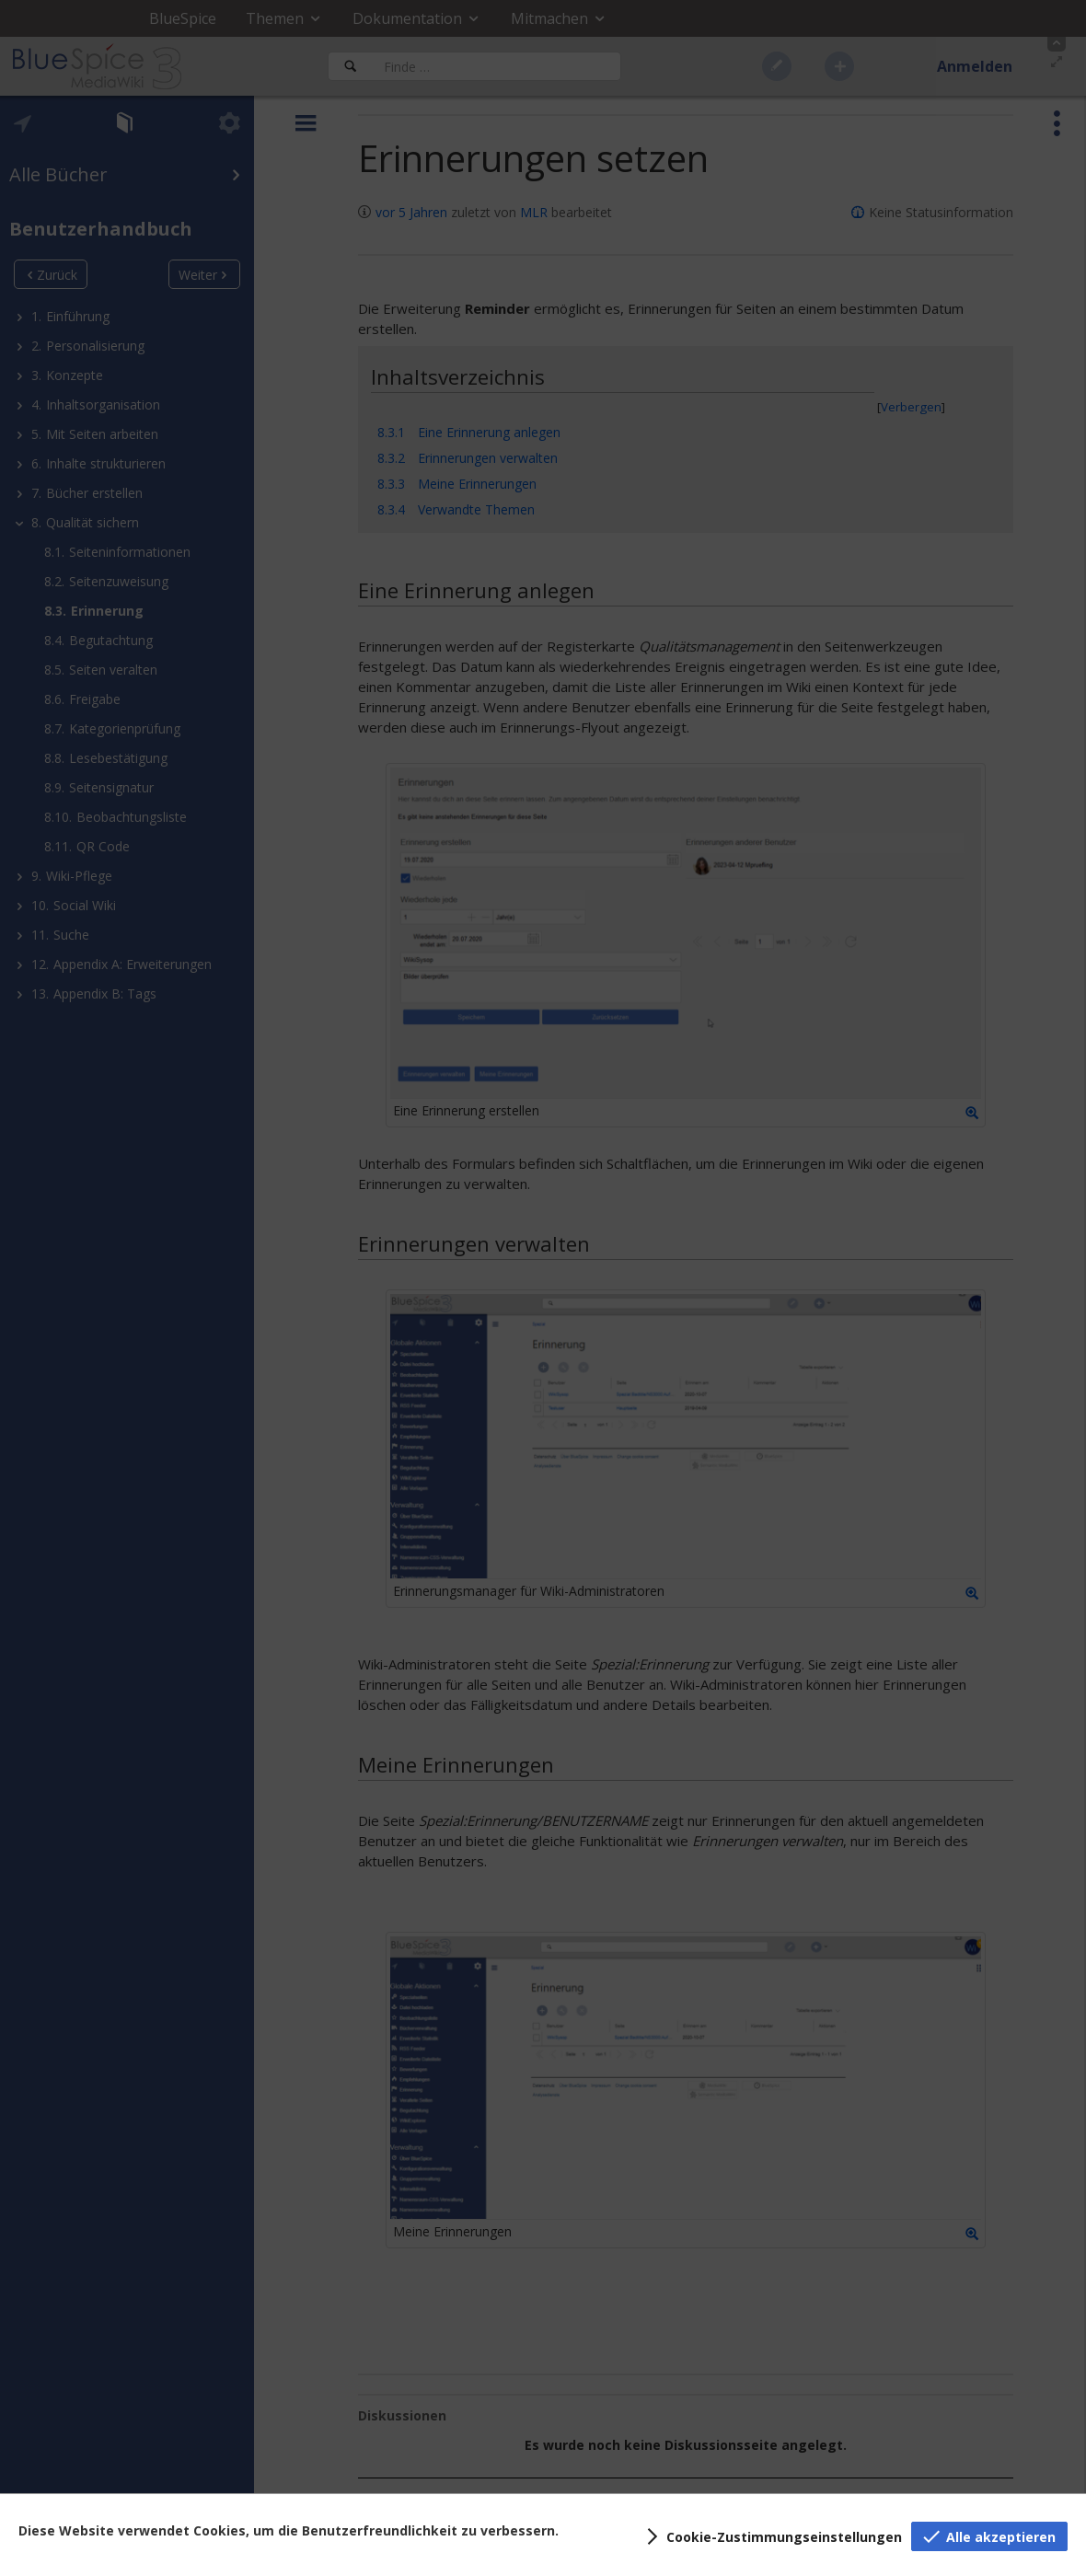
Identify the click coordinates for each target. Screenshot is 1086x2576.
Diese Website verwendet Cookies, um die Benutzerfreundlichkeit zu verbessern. (288, 2530)
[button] (771, 2536)
